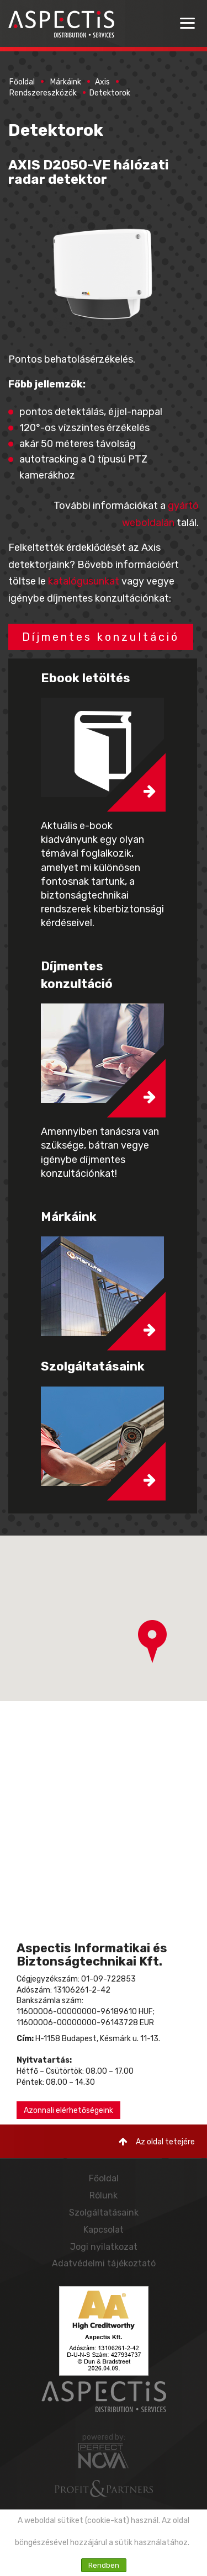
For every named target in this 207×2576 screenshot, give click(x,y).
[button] (152, 1641)
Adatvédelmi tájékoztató (104, 2263)
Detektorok (109, 93)
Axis (102, 82)
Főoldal (22, 82)
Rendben (103, 2565)
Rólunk (103, 2195)
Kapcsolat (103, 2229)
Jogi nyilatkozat (103, 2247)
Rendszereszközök (43, 93)
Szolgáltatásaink (104, 2212)
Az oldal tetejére (157, 2142)
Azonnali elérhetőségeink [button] (68, 2110)
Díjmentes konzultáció (100, 637)
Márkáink (65, 82)
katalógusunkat (83, 581)
